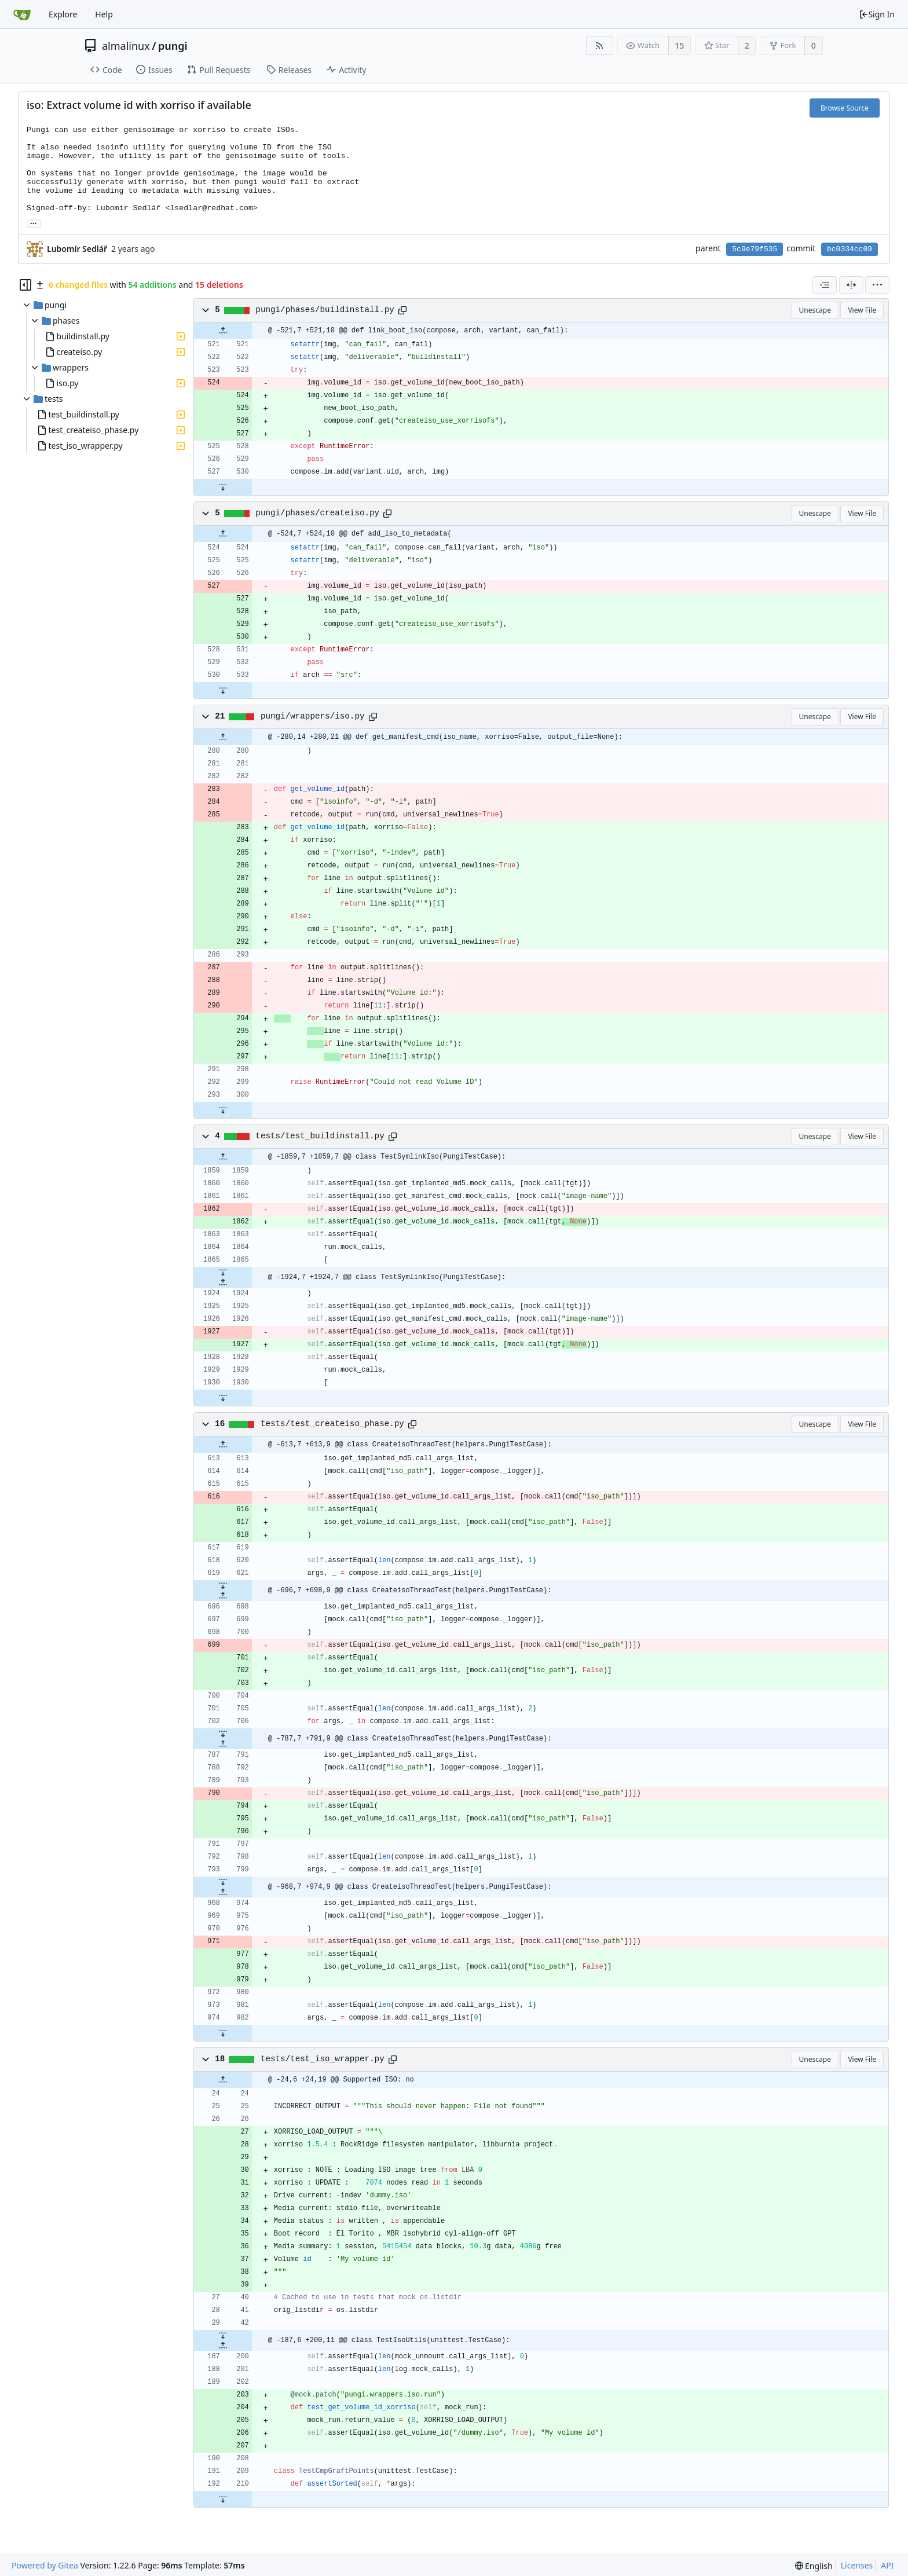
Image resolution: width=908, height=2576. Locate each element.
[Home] (22, 14)
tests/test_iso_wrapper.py (323, 2059)
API (887, 2565)
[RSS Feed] (599, 45)
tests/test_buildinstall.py (319, 1136)
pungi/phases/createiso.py (317, 513)
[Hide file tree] (25, 285)
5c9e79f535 (754, 249)
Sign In (877, 14)
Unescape (815, 310)
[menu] (877, 285)
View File (862, 310)
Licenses (857, 2565)
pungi (173, 46)
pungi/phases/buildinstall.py (324, 309)
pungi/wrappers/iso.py (313, 716)
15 (679, 45)
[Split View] (851, 285)
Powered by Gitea (45, 2565)
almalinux (126, 46)
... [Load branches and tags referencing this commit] (33, 222)
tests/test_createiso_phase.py (332, 1423)
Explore (63, 14)
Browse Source (845, 108)
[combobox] (824, 285)
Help (104, 14)
